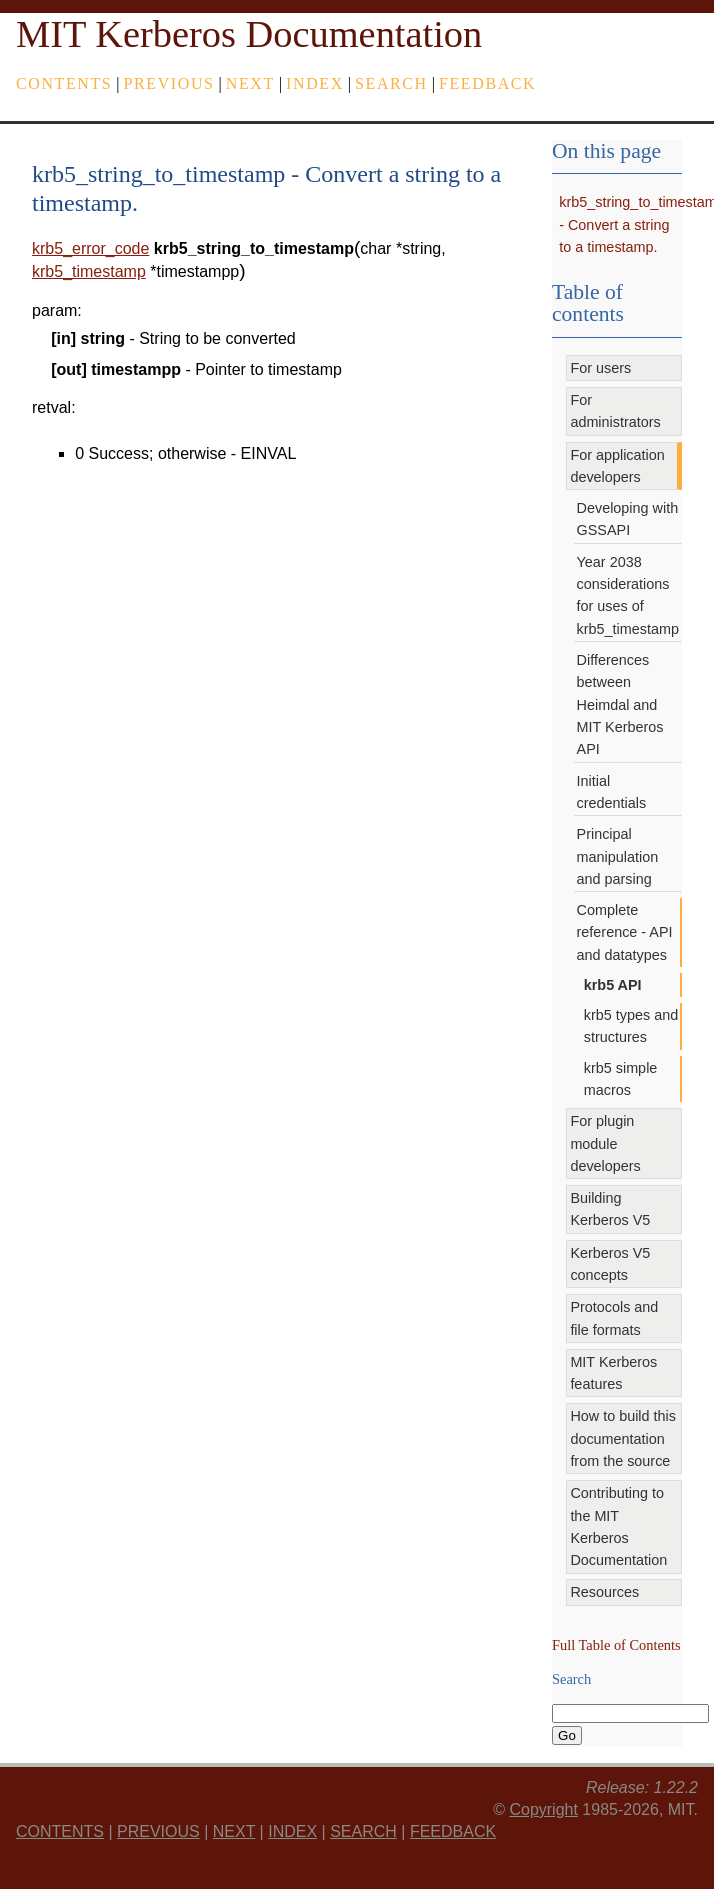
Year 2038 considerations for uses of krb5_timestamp (628, 595)
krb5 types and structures (631, 1026)
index (315, 83)
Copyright (543, 1809)
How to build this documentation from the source (623, 1438)
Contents (64, 83)
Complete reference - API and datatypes (625, 932)
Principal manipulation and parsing (618, 856)
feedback (487, 83)
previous (169, 83)
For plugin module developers (605, 1143)
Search (391, 83)
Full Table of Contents (616, 1645)
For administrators (615, 411)
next (250, 83)
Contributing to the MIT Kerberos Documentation (618, 1526)
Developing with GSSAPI (628, 519)
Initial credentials (612, 792)
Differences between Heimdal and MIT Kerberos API (620, 705)
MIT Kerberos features (613, 1373)
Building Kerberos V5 (610, 1209)
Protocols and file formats (614, 1318)
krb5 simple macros (621, 1079)
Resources (604, 1592)
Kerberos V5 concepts (610, 1264)
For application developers (617, 466)
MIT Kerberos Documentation (249, 34)
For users (600, 368)
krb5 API (613, 985)
